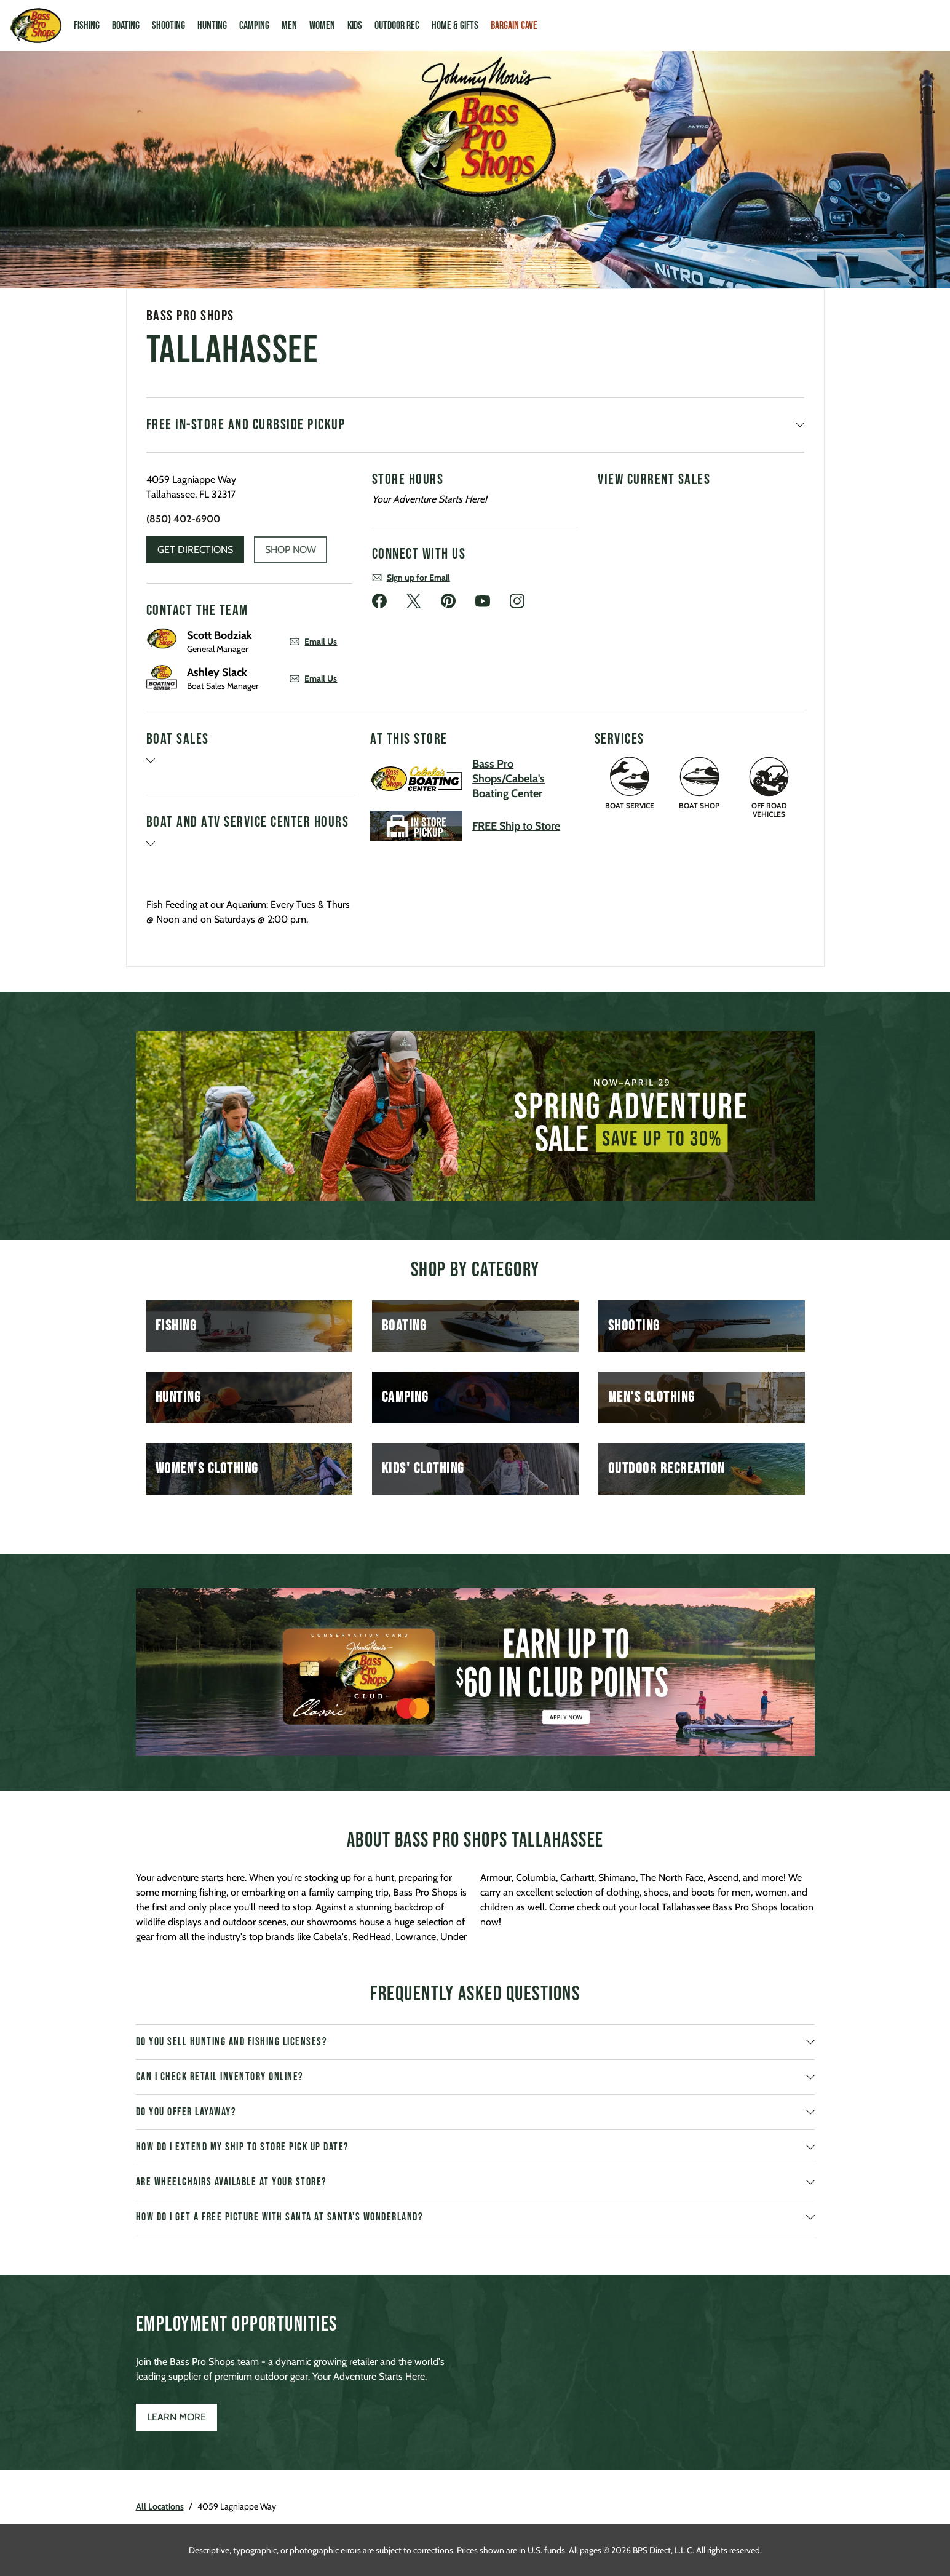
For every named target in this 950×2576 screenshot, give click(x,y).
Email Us (313, 641)
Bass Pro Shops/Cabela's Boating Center (508, 778)
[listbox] (475, 1116)
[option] (475, 1116)
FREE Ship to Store (516, 826)
